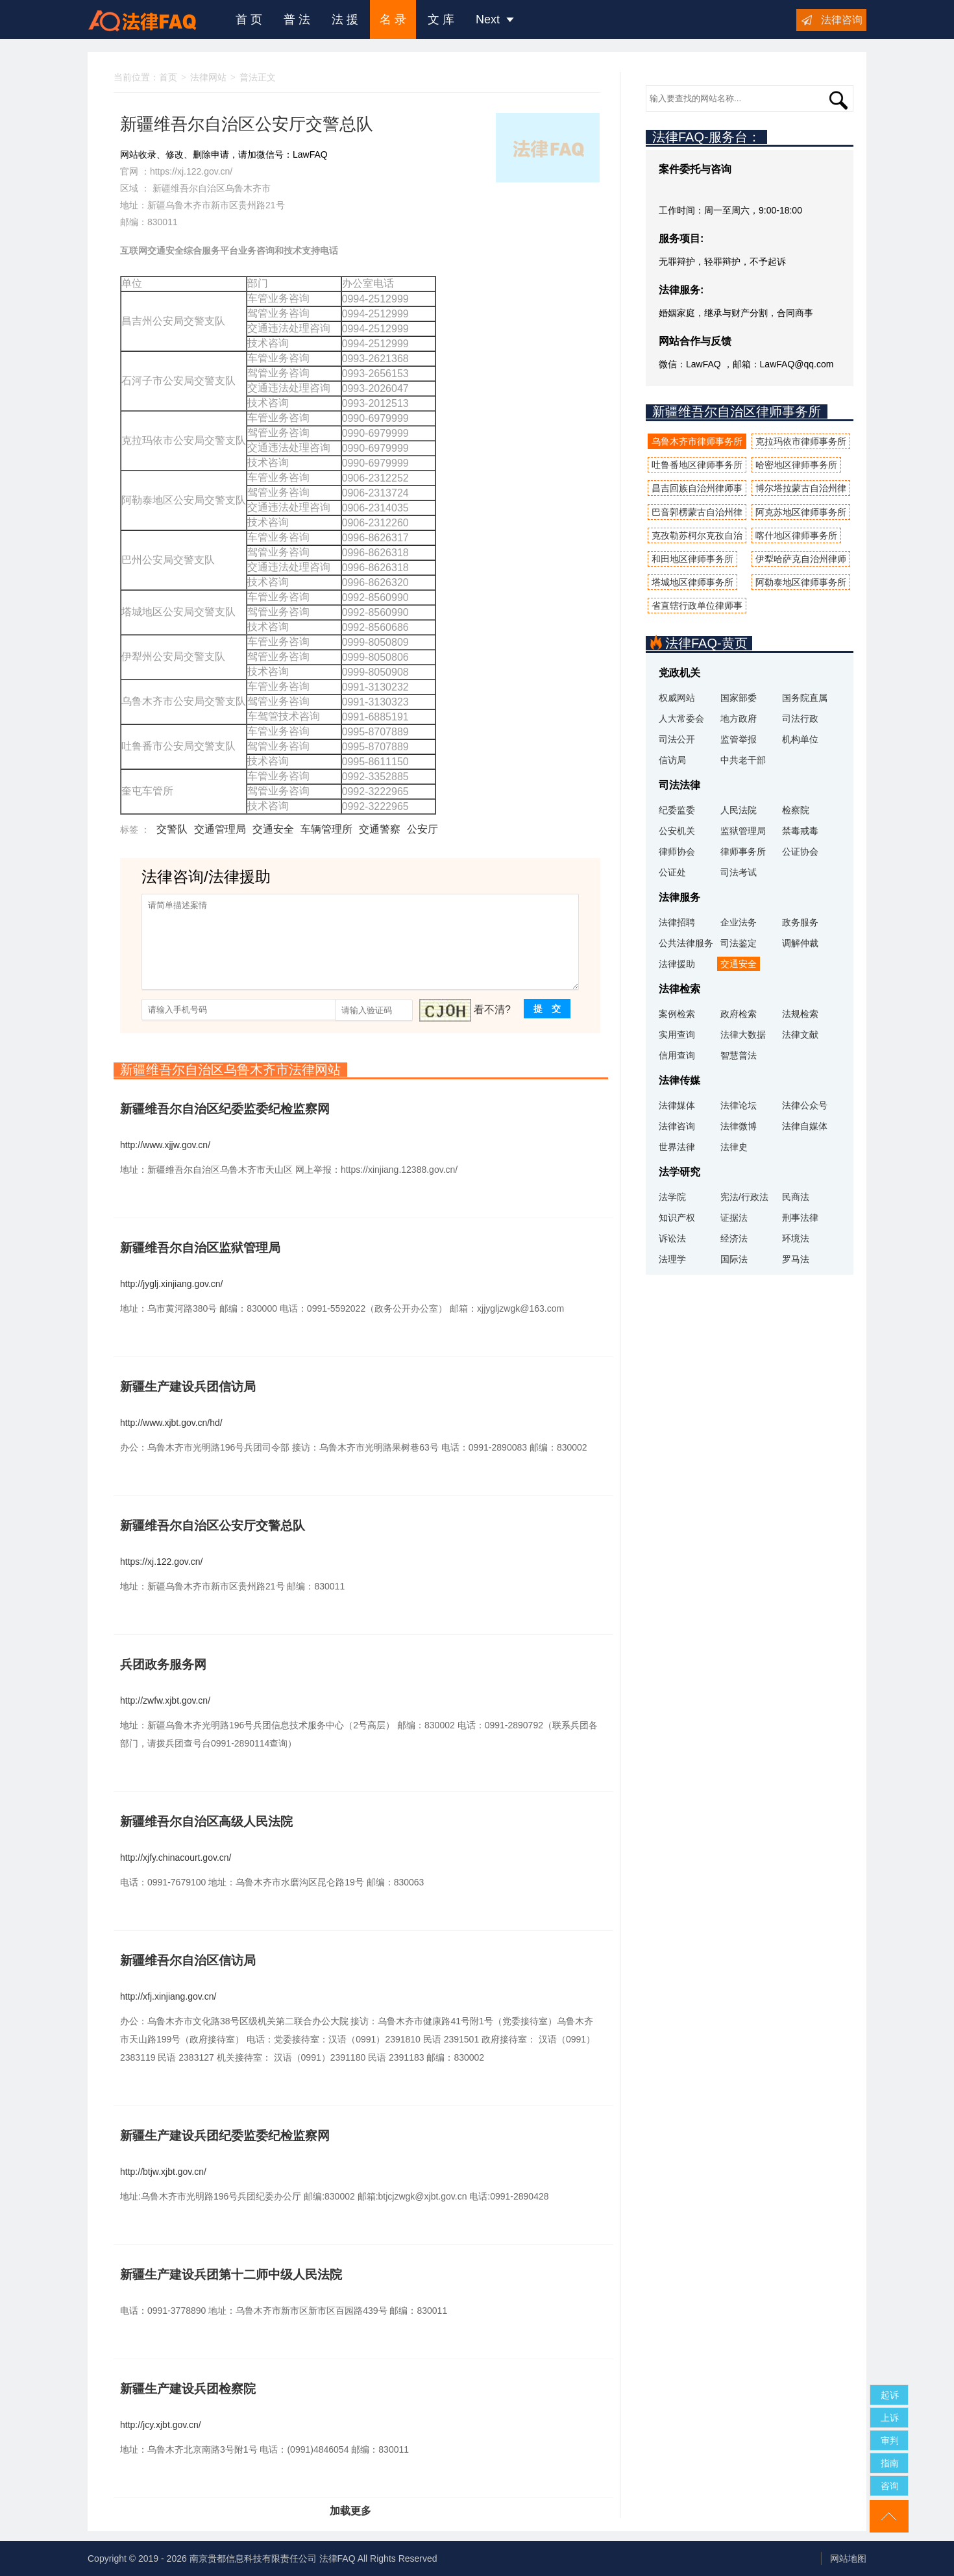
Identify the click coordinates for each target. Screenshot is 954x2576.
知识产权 (677, 1217)
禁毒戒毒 (800, 831)
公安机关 (677, 831)
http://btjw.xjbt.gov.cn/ (163, 2171)
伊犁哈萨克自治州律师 (800, 559)
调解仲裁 (800, 943)
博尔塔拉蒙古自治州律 (800, 488)
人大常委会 (681, 718)
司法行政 (800, 718)
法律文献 (800, 1034)
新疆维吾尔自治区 (189, 188)
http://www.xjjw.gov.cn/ (165, 1145)
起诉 (890, 2395)
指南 (890, 2463)
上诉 (890, 2417)
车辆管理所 (326, 829)
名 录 (393, 19)
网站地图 (848, 2558)
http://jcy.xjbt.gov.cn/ (160, 2425)
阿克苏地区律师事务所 (800, 512)
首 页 (249, 19)
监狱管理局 (743, 831)
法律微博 (738, 1126)
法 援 (345, 19)
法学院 (672, 1197)
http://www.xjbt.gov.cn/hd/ (171, 1422)
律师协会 (677, 851)
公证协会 (800, 851)
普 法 (297, 19)
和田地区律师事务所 (692, 559)
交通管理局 (220, 829)
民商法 (795, 1197)
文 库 (441, 19)
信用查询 (677, 1055)
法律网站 (208, 77)
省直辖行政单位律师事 (697, 605)
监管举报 (738, 739)
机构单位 (800, 739)
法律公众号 (804, 1105)
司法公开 (677, 739)
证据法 (734, 1217)
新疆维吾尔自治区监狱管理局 (200, 1248)
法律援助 (677, 964)
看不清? (492, 1009)
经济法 (734, 1238)
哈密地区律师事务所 (796, 465)
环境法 (795, 1238)
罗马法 (795, 1259)
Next (495, 19)
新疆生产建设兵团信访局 (188, 1386)
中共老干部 (743, 760)
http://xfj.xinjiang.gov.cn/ (168, 1996)
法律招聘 (677, 922)
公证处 (672, 872)
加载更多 (350, 2510)
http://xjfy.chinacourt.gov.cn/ (175, 1857)
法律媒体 (677, 1105)
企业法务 (738, 922)
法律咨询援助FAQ (152, 19)
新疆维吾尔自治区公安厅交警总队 (212, 1525)
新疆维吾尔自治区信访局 (188, 1960)
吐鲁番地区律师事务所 (697, 465)
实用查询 (677, 1034)
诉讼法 (672, 1238)
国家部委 (738, 698)
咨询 (890, 2486)
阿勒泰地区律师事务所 (800, 582)
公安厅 (422, 829)
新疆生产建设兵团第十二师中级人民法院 (231, 2274)
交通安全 (273, 829)
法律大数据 (743, 1034)
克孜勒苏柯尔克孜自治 (697, 535)
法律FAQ (337, 2558)
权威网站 (677, 698)
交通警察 (379, 829)
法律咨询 (841, 19)
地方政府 (738, 718)
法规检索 (800, 1014)
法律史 (734, 1147)
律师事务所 (743, 851)
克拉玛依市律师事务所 (800, 441)
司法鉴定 (738, 943)
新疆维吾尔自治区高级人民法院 (206, 1821)
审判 (890, 2440)
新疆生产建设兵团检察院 (188, 2389)
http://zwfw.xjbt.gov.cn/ (165, 1700)
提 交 (547, 1008)
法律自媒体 (804, 1126)
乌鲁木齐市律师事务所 (697, 441)
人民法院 (738, 810)
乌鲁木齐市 (248, 188)
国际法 (734, 1259)
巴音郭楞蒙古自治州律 (697, 512)
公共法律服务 (686, 943)
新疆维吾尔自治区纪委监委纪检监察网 (225, 1109)
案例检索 (677, 1014)
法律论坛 (738, 1105)
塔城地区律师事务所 (692, 582)
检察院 (795, 810)
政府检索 (738, 1014)
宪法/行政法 (744, 1197)
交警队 (172, 829)
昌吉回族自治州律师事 (697, 488)
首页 (168, 77)
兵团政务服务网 (163, 1664)
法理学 (672, 1259)
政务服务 (800, 922)
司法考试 (738, 872)
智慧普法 (738, 1055)
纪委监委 (677, 810)
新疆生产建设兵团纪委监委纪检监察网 (225, 2135)
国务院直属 (804, 698)
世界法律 (677, 1147)
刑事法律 (800, 1217)
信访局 (672, 760)
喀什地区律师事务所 (796, 535)
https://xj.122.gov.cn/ (191, 171)
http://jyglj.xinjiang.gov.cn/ (171, 1284)
